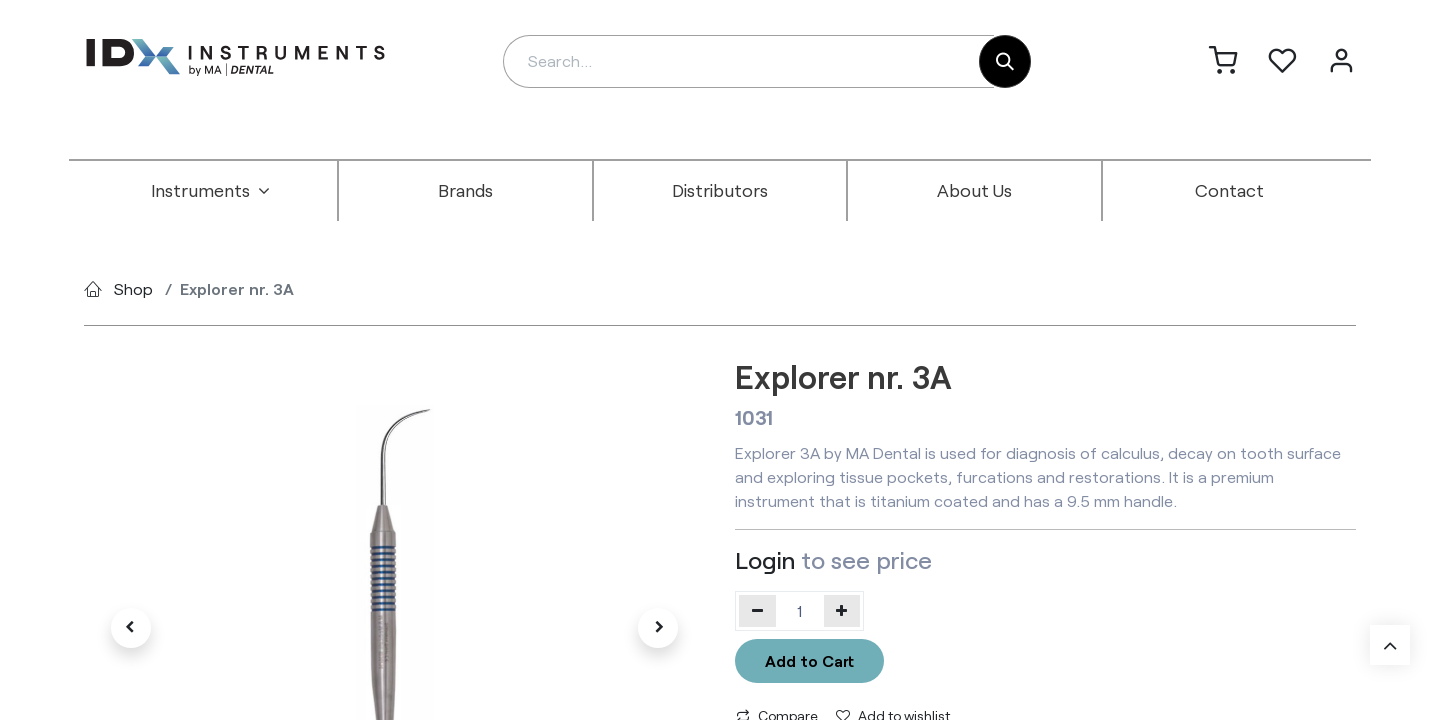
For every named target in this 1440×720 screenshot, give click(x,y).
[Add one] (842, 611)
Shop (133, 288)
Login (765, 559)
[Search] (1005, 61)
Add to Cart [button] (809, 660)
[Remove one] (757, 611)
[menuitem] (211, 191)
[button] (130, 628)
